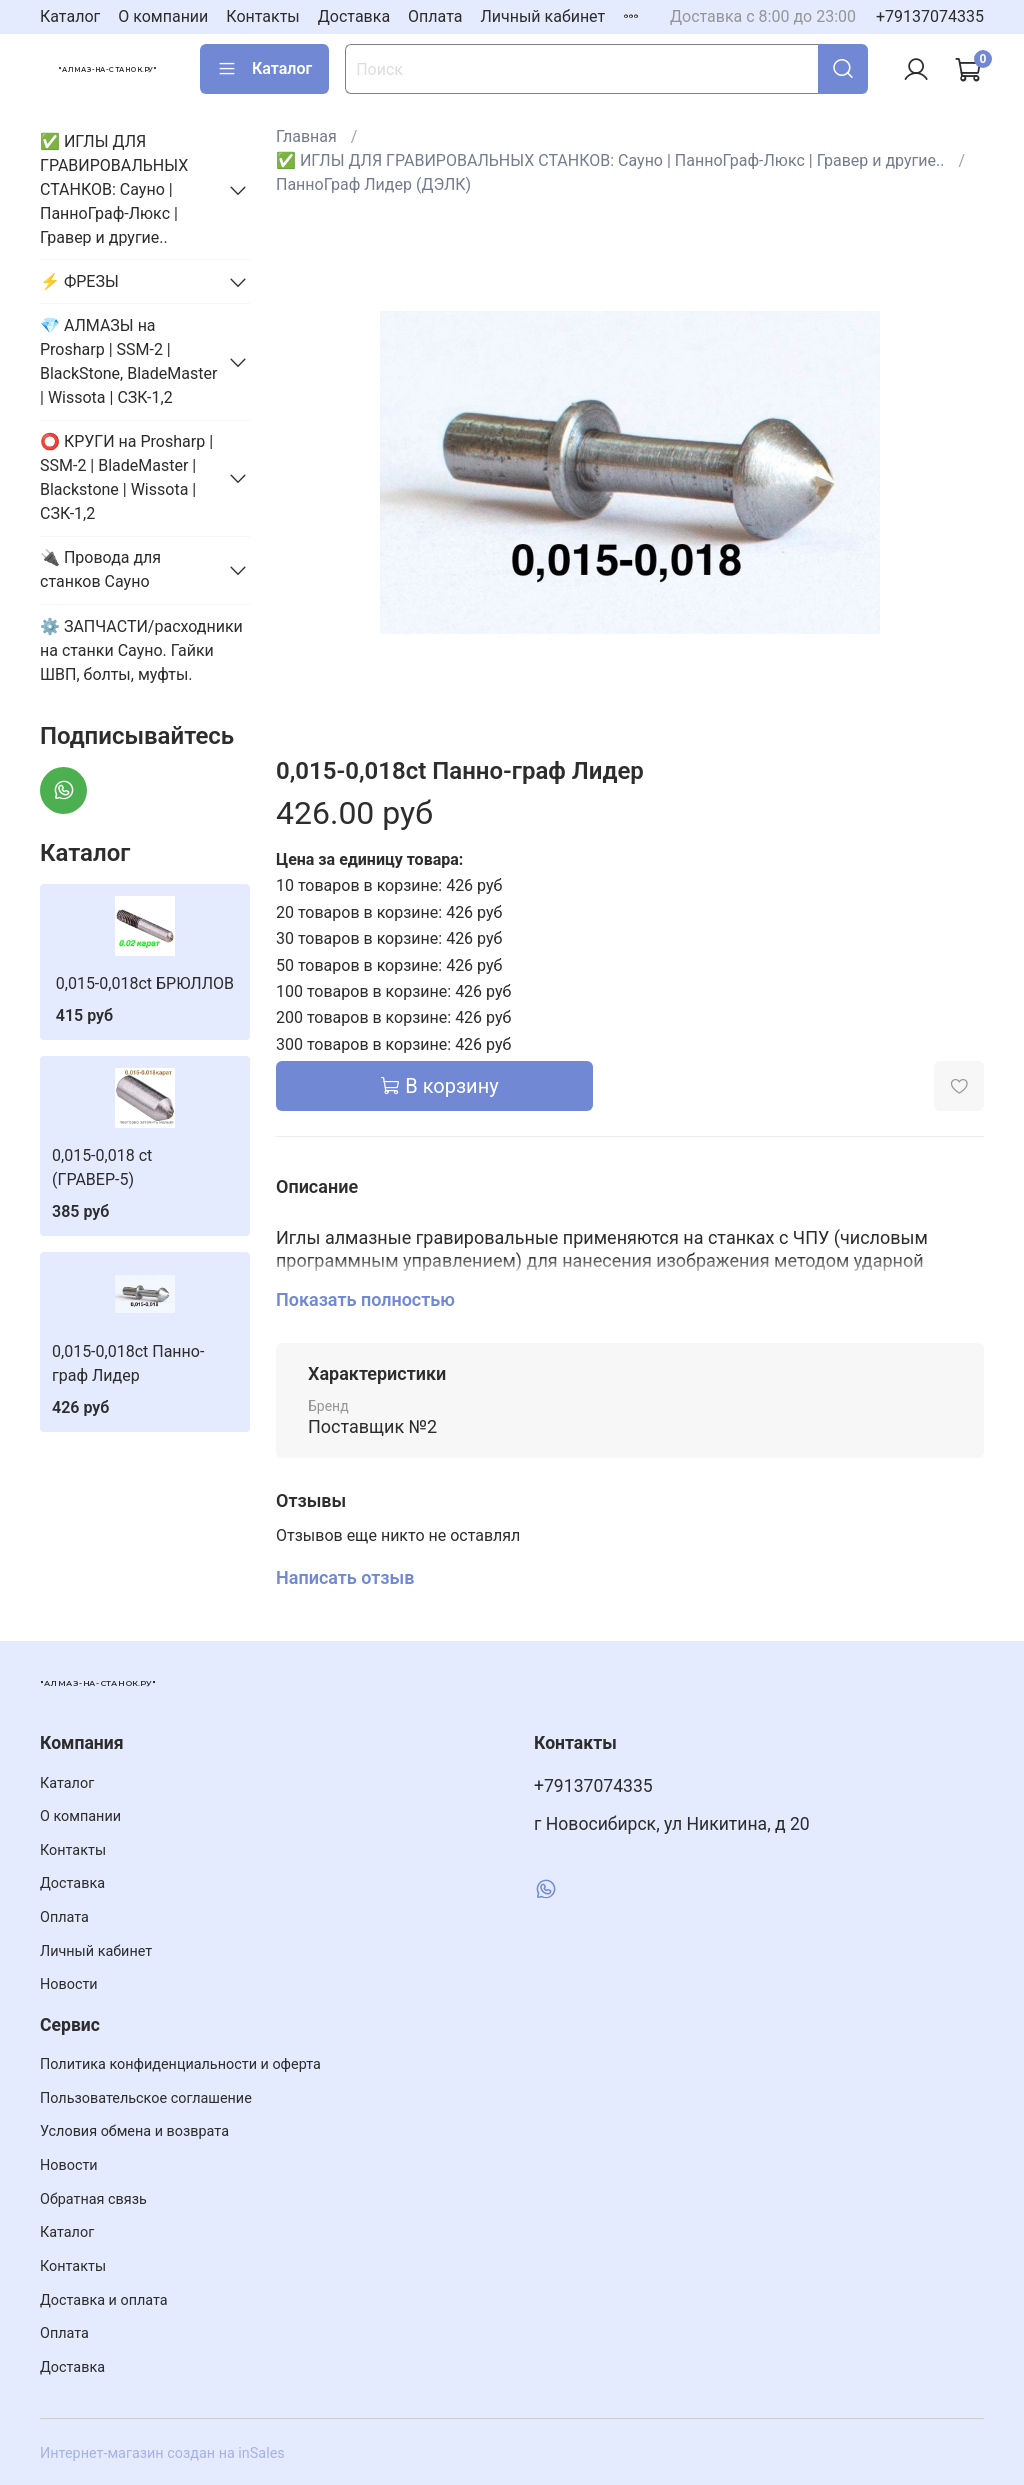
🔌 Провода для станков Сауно (100, 569)
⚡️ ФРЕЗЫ (79, 281)
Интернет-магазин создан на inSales (162, 2453)
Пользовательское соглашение (146, 2098)
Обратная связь (93, 2199)
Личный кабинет (542, 16)
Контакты (262, 16)
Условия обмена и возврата (134, 2131)
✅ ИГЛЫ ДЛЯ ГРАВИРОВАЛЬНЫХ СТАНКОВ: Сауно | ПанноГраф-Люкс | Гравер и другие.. (610, 160)
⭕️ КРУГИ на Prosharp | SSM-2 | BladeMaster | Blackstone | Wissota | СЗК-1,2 (126, 477)
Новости (69, 1984)
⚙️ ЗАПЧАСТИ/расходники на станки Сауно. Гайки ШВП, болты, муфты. (141, 650)
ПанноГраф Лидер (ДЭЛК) (373, 184)
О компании (163, 16)
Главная (306, 136)
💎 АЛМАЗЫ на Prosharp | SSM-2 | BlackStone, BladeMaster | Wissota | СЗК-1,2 (128, 361)
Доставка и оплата (104, 2300)
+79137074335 (930, 16)
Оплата (435, 16)
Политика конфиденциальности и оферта (180, 2064)
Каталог (70, 16)
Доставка (354, 16)
